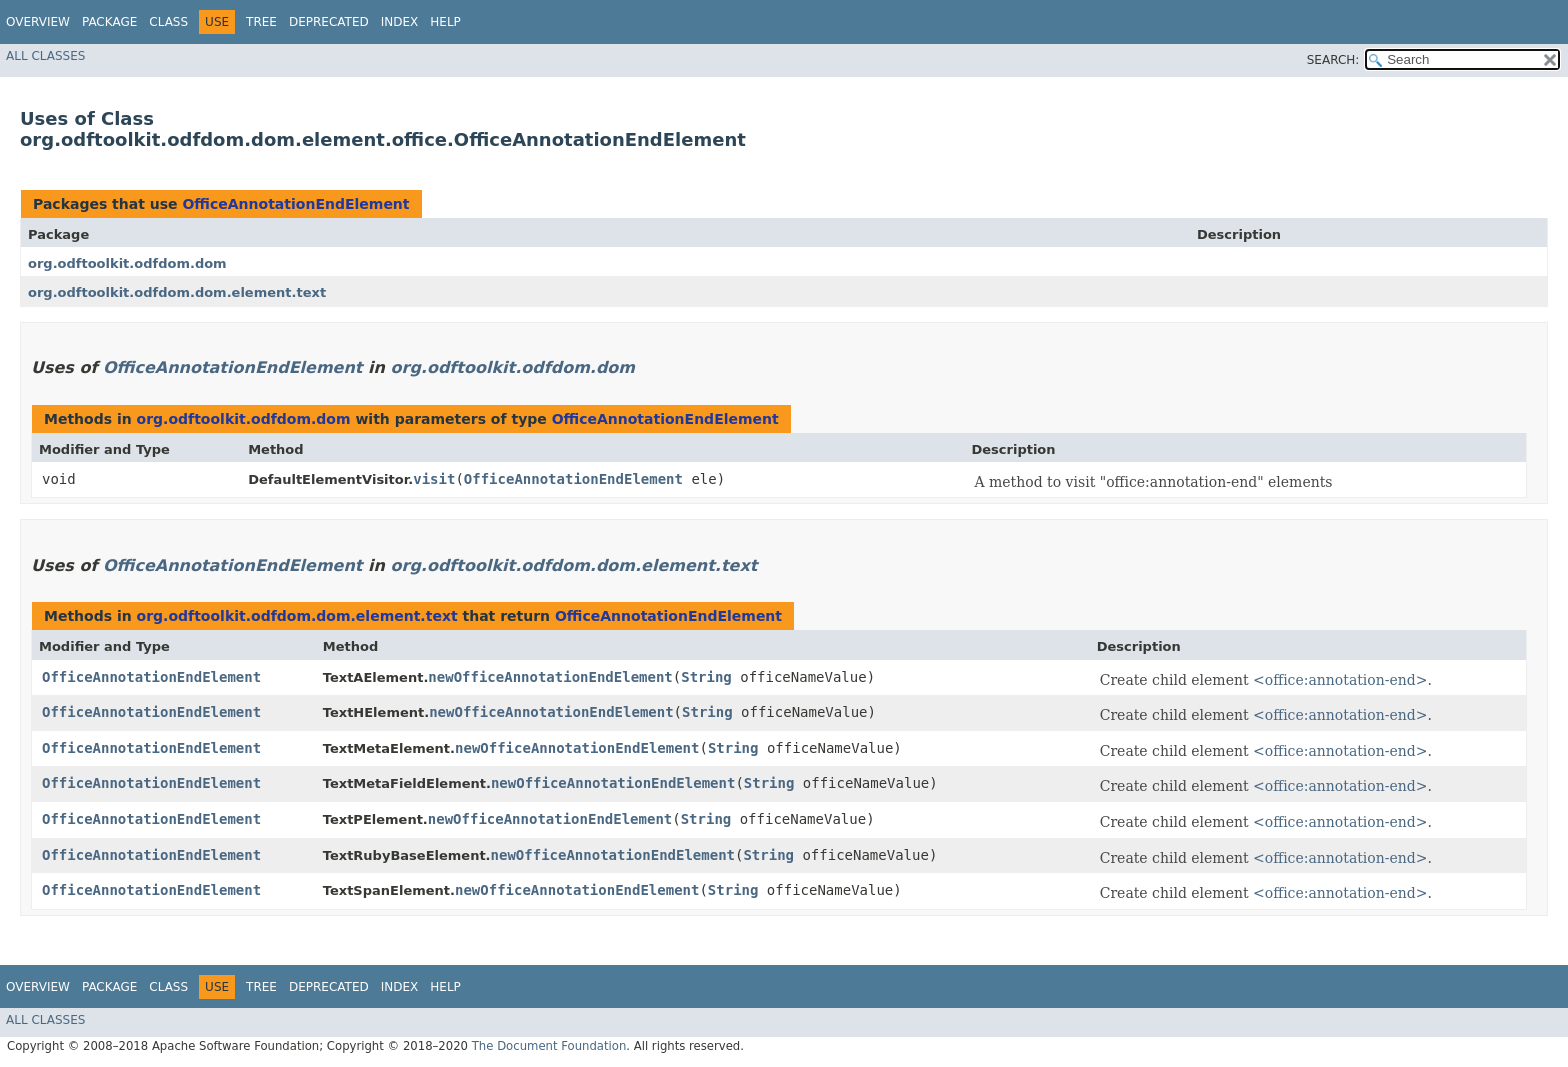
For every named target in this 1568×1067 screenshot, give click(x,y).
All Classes (45, 56)
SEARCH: (1333, 60)
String (706, 677)
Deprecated (329, 22)
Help (445, 22)
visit (434, 479)
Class (168, 22)
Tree (261, 22)
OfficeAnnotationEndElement (295, 204)
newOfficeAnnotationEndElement (550, 677)
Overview (38, 22)
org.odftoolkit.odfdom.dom (127, 263)
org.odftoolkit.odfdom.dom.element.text (177, 292)
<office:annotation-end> (1340, 680)
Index (400, 22)
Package (109, 22)
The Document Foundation (549, 1046)
